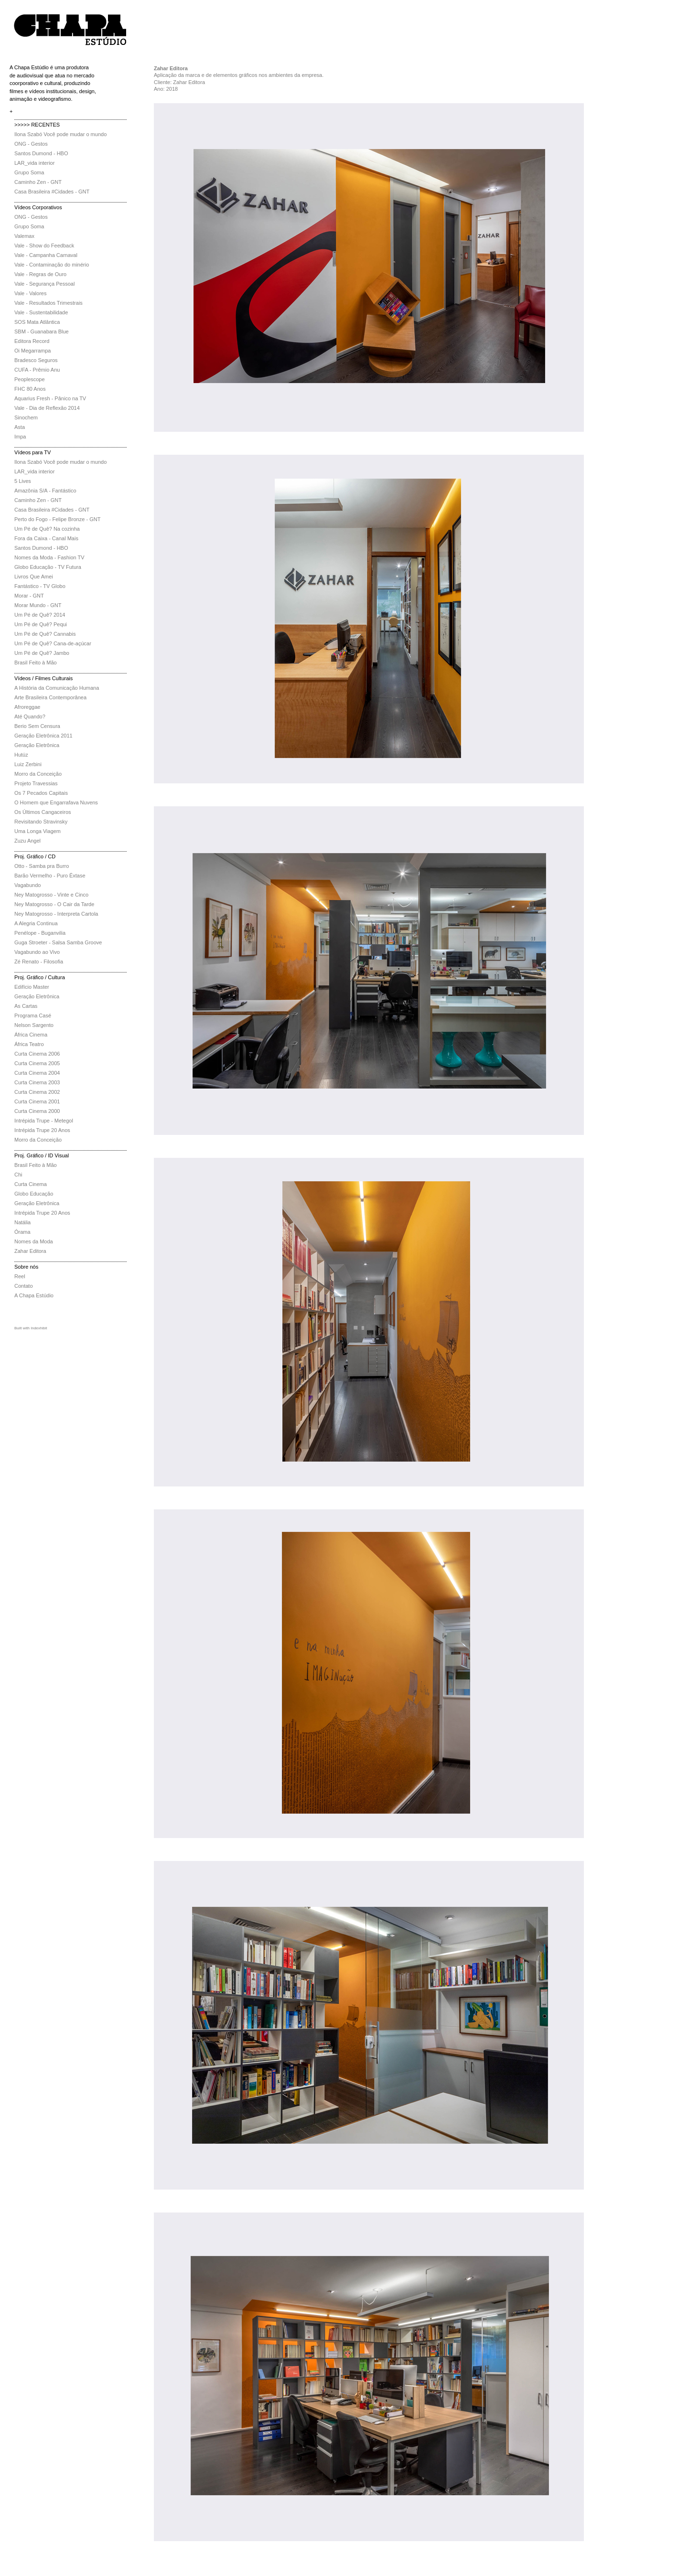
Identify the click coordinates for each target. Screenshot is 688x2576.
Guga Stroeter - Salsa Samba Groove (58, 942)
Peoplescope (29, 379)
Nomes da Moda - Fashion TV (49, 557)
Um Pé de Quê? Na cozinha (47, 529)
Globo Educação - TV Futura (47, 567)
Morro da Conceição (38, 774)
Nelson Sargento (34, 1025)
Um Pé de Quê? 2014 (39, 615)
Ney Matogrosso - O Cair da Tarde (54, 904)
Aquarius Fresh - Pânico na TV (50, 398)
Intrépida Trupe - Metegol (43, 1120)
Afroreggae (27, 707)
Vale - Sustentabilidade (41, 312)
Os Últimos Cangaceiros (42, 812)
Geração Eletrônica (36, 745)
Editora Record (31, 341)
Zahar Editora (30, 1251)
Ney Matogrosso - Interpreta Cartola (56, 914)
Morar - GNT (29, 596)
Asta (19, 427)
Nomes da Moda (33, 1241)
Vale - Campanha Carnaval (45, 255)
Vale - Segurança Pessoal (44, 284)
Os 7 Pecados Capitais (41, 793)
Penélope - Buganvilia (39, 933)
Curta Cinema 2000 (37, 1111)
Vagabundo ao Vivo (37, 952)
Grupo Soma (29, 172)
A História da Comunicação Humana (56, 688)
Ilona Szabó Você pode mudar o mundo (60, 134)
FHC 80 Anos (29, 389)
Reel (19, 1276)
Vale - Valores (30, 293)
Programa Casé (32, 1015)
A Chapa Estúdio (34, 1295)
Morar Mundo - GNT (37, 605)
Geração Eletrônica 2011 (43, 735)
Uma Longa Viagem (37, 831)
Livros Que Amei (33, 576)
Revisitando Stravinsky (40, 821)
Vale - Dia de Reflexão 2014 (47, 408)
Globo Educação (33, 1194)
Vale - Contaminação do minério (51, 264)
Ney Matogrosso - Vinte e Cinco (51, 895)
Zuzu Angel (27, 841)
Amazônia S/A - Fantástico (45, 490)
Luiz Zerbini (28, 764)
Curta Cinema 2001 (37, 1101)
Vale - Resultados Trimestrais (48, 303)
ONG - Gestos (31, 144)
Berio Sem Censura (37, 726)
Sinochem (26, 417)
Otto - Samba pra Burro (41, 866)
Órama (22, 1232)
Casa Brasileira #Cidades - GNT (51, 191)
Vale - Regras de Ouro (40, 274)
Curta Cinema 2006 (37, 1054)
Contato (23, 1286)
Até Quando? (29, 716)
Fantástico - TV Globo (39, 586)
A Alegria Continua (36, 923)
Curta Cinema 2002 (37, 1092)
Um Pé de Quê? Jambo (41, 653)
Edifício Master (31, 987)
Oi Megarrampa (32, 350)
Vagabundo (27, 885)
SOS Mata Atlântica (37, 322)
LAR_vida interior (34, 163)
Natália (22, 1222)
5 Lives (22, 481)
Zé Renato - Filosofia (38, 961)
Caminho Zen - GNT (38, 182)
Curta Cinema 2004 (37, 1073)
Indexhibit (39, 1328)
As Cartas (25, 1006)
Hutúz (21, 755)
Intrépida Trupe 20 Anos (42, 1130)
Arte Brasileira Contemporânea (50, 697)
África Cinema (30, 1034)
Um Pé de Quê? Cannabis (44, 634)
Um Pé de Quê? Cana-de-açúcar (52, 643)
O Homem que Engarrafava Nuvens (56, 802)
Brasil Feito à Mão (35, 662)
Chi (18, 1174)
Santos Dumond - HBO (41, 153)
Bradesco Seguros (36, 360)
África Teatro (29, 1044)
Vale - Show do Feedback (44, 245)
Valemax (24, 236)
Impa (20, 436)
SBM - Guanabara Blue (41, 331)
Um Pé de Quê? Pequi (40, 624)
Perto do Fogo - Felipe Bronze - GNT (57, 519)
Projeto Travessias (35, 783)
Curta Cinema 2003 (37, 1082)
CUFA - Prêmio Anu (37, 370)
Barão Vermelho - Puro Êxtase (50, 875)
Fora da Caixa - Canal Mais (46, 538)
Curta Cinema (30, 1184)
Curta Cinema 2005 (37, 1063)
